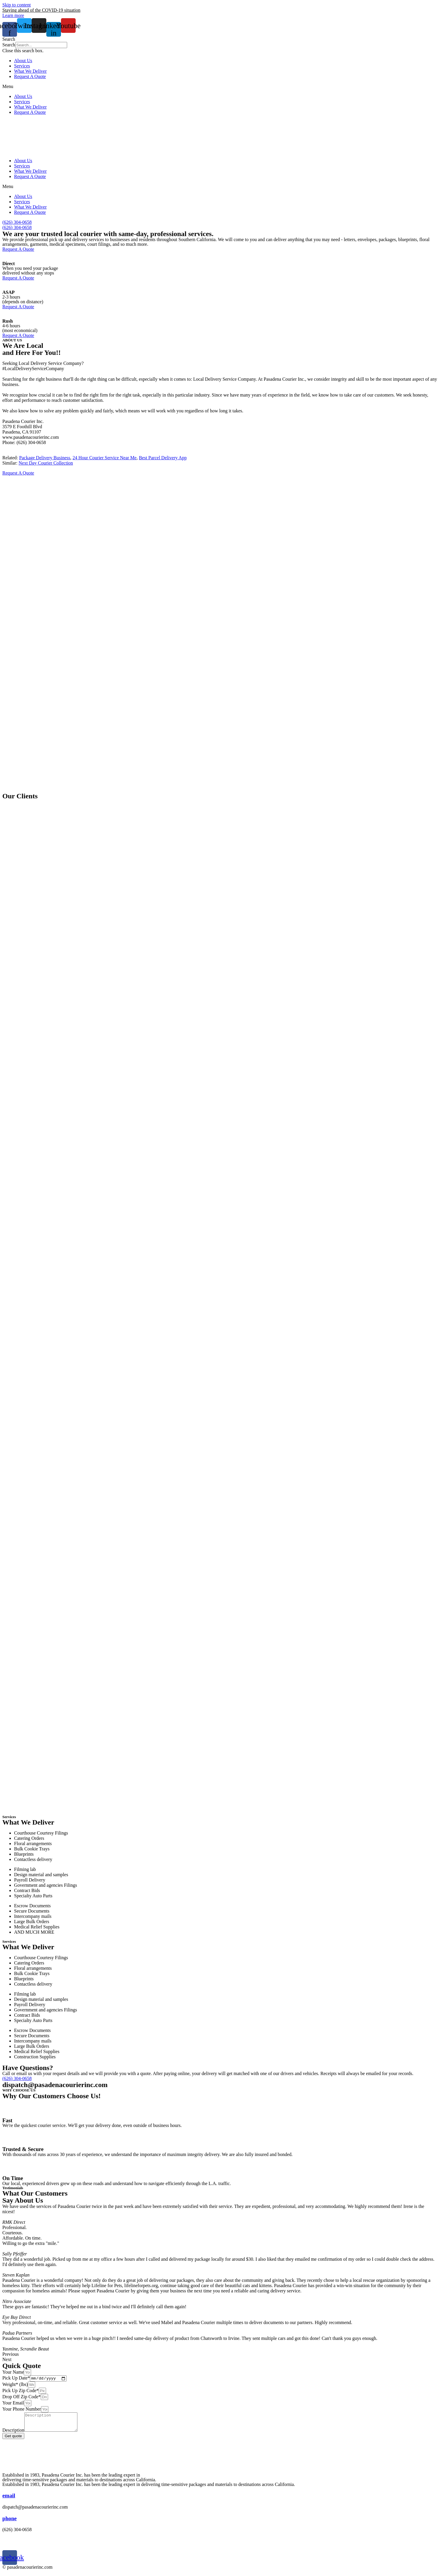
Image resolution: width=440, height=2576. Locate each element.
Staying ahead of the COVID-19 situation (41, 10)
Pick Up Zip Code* (20, 2391)
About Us (23, 60)
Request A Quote (30, 76)
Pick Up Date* (16, 2378)
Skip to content (16, 4)
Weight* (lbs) (15, 2385)
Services (22, 65)
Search (8, 44)
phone (9, 2522)
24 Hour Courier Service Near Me (105, 457)
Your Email (13, 2403)
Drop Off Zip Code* (21, 2397)
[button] (220, 39)
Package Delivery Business (44, 457)
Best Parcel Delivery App (163, 457)
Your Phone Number (21, 2409)
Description (13, 2434)
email (8, 2500)
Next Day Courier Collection (46, 462)
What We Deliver (30, 71)
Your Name (13, 2372)
